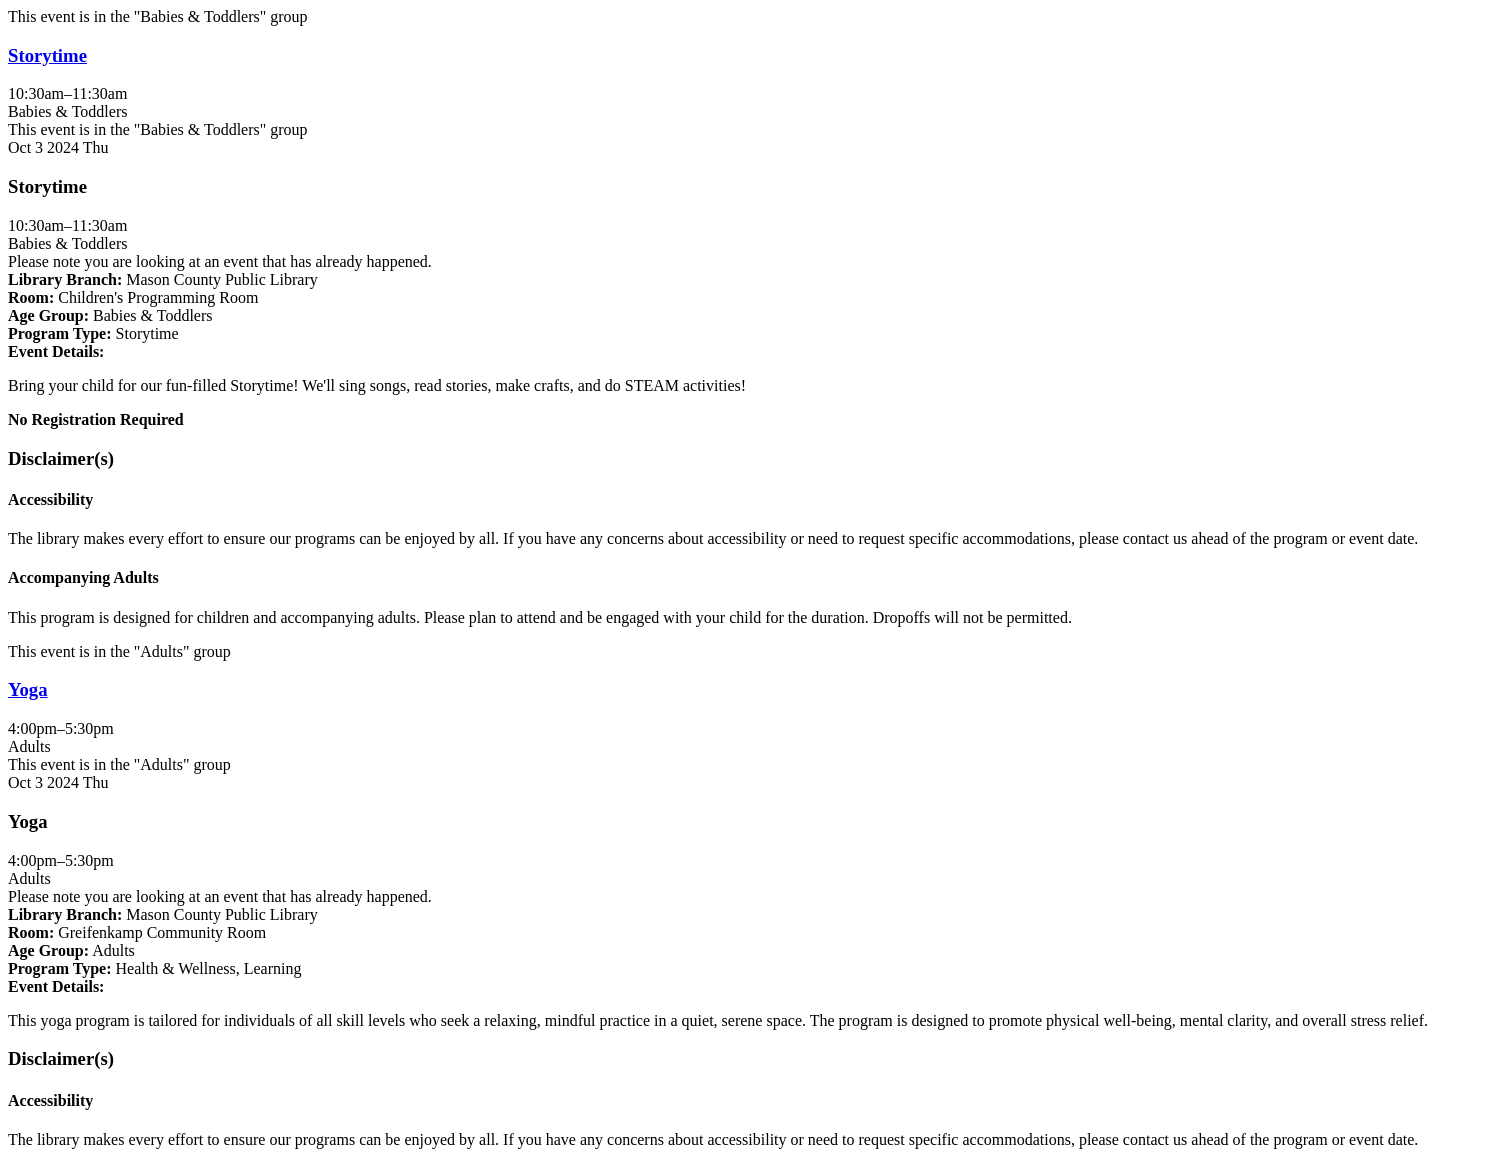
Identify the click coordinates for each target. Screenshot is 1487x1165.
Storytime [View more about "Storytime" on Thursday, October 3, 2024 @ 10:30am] (47, 55)
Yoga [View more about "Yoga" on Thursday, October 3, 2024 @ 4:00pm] (28, 689)
